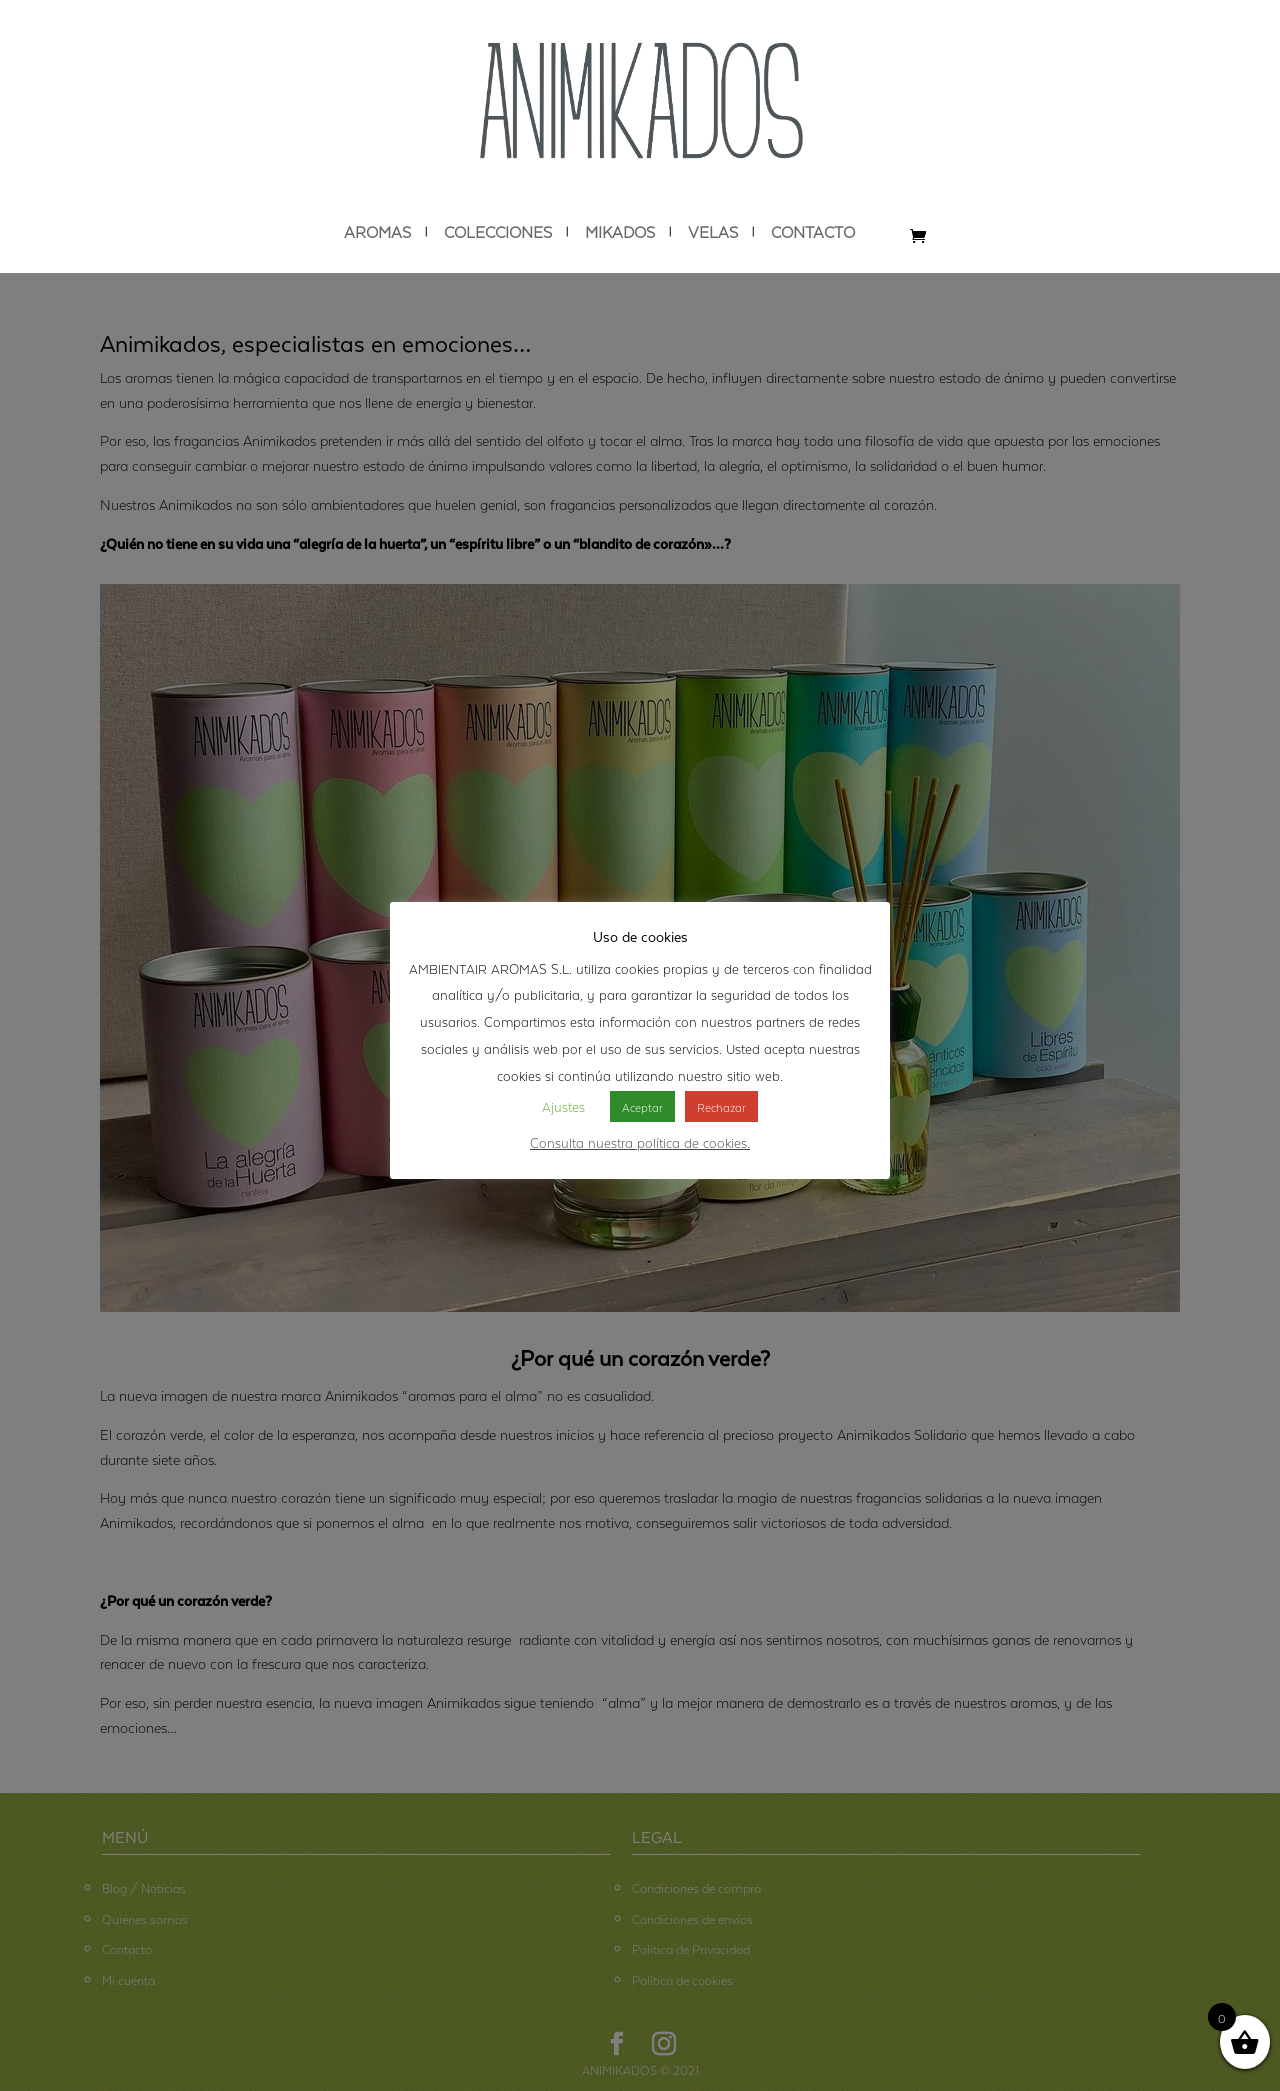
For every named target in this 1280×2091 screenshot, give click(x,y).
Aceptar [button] (642, 1106)
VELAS (713, 232)
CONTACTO (813, 232)
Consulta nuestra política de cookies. (640, 1141)
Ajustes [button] (563, 1105)
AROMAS (377, 232)
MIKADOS (620, 232)
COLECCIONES (498, 232)
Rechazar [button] (721, 1106)
